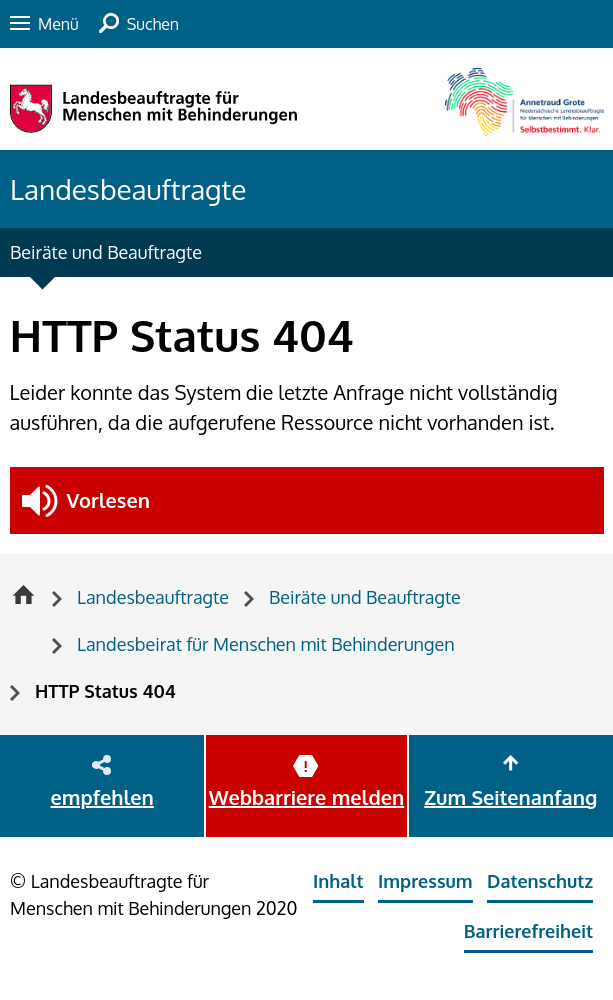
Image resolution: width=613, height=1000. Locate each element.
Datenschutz (540, 881)
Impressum (425, 881)
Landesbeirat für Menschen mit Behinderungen (266, 644)
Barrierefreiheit (528, 931)
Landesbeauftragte (128, 189)
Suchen (153, 24)
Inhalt (338, 881)
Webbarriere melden (306, 797)
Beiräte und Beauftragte (106, 252)
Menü (58, 24)
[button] (307, 500)
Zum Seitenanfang (510, 797)
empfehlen (102, 797)
